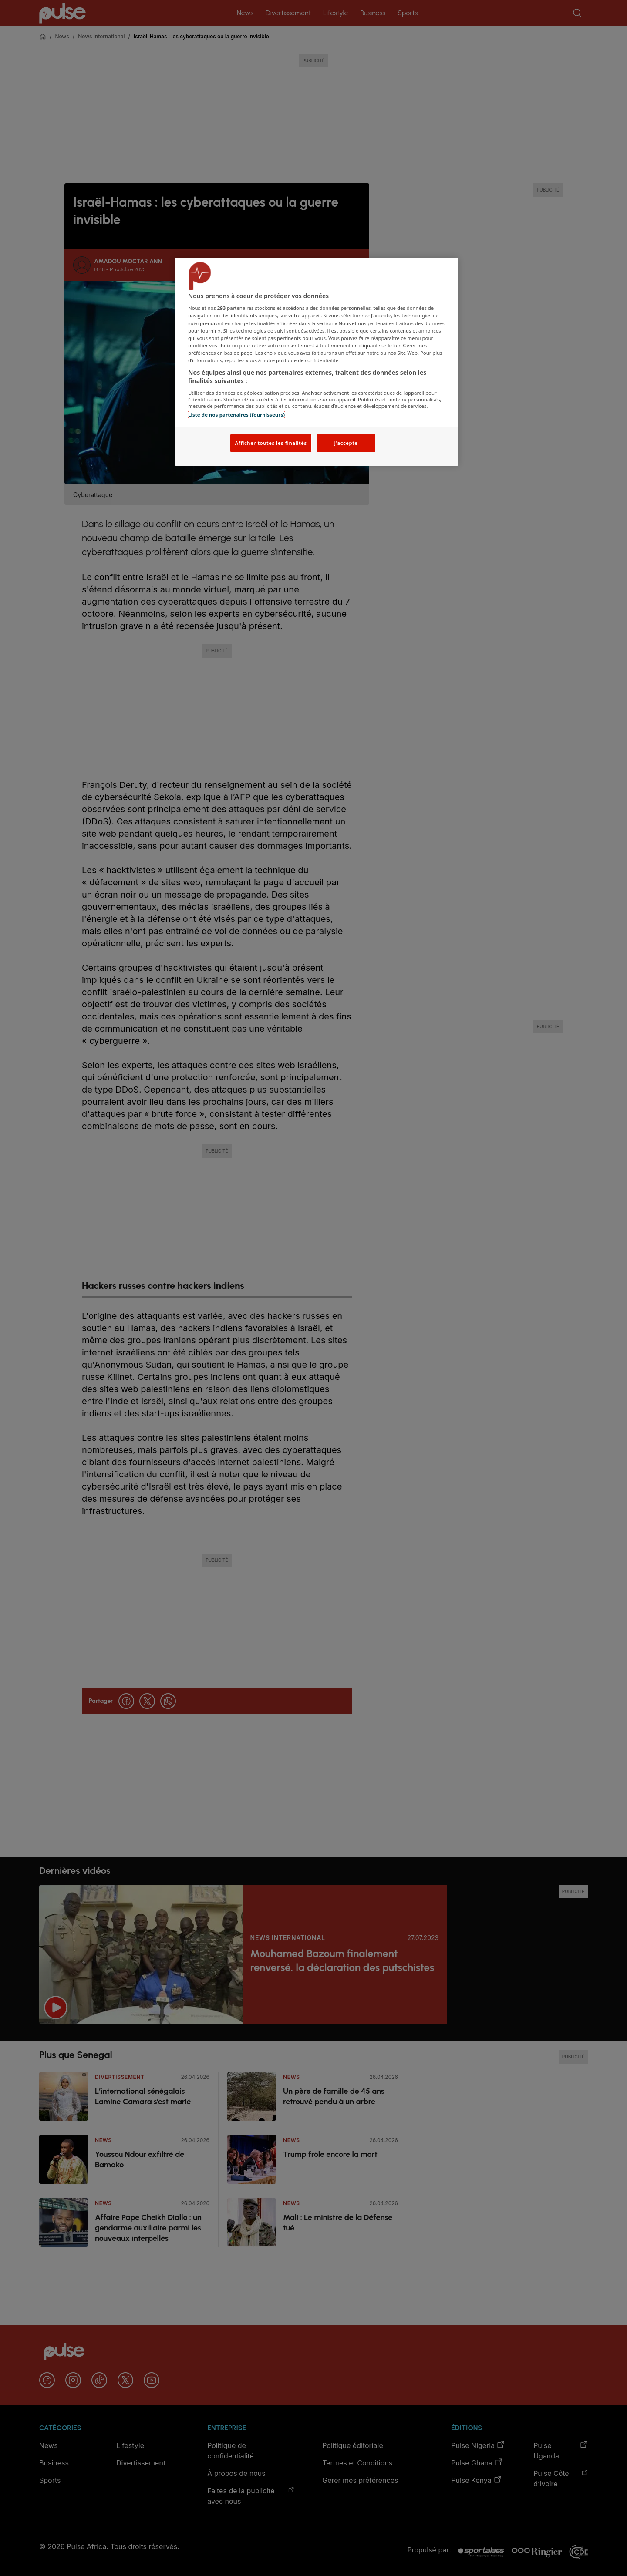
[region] (316, 362)
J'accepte (345, 443)
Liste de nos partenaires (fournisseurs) (236, 414)
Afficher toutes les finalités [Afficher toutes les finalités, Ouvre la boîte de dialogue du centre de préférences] (271, 443)
